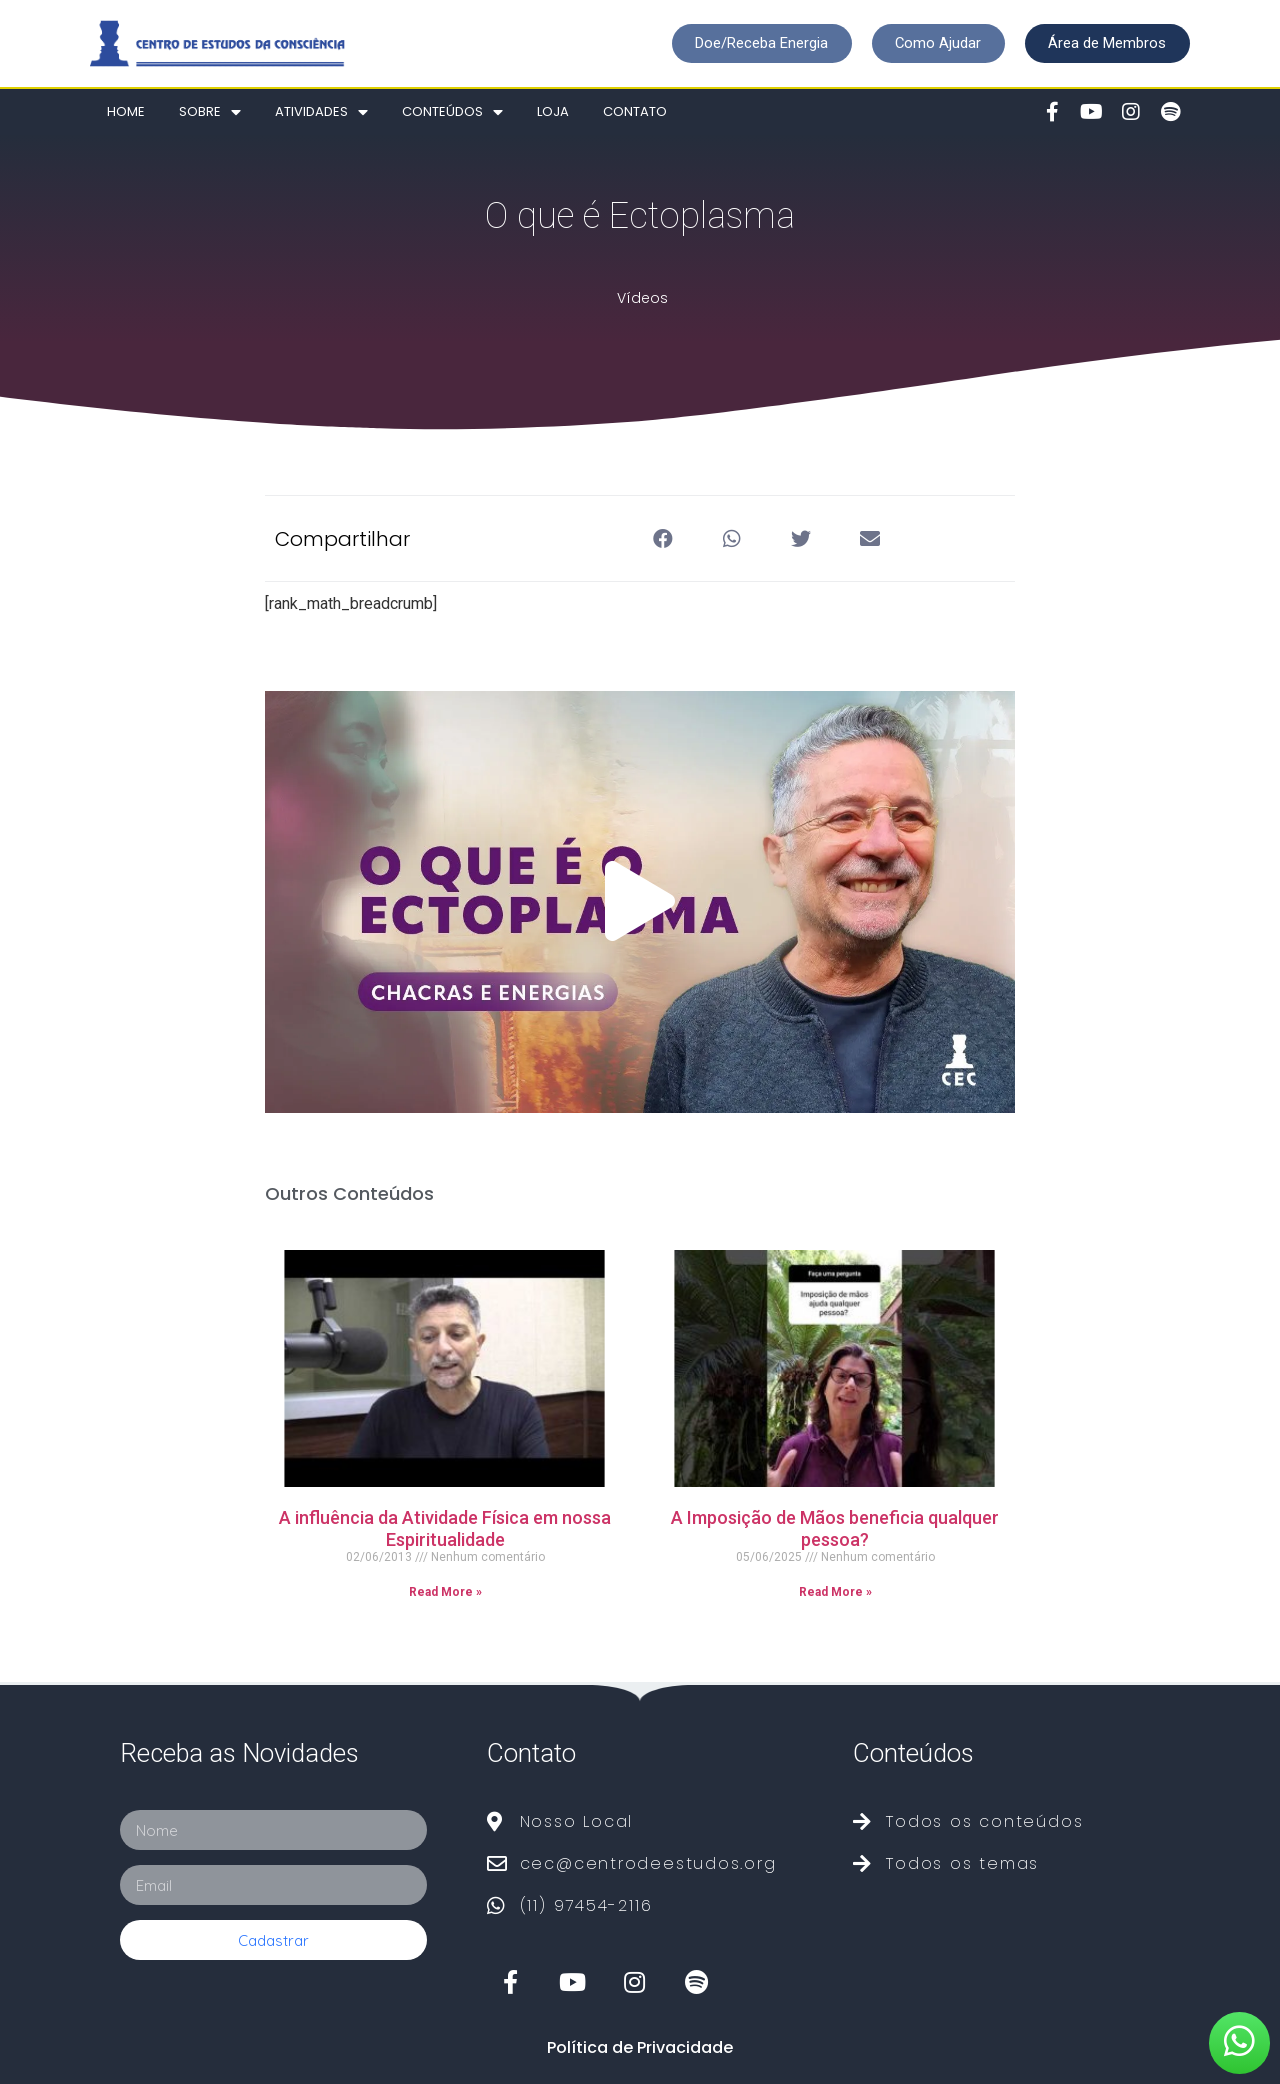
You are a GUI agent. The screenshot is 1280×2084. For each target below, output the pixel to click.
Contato (635, 111)
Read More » (445, 1592)
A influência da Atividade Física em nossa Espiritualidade (445, 1528)
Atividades (321, 112)
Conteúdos (452, 112)
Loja (553, 111)
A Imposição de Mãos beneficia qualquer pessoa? (835, 1528)
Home (126, 111)
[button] (758, 43)
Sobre (210, 112)
